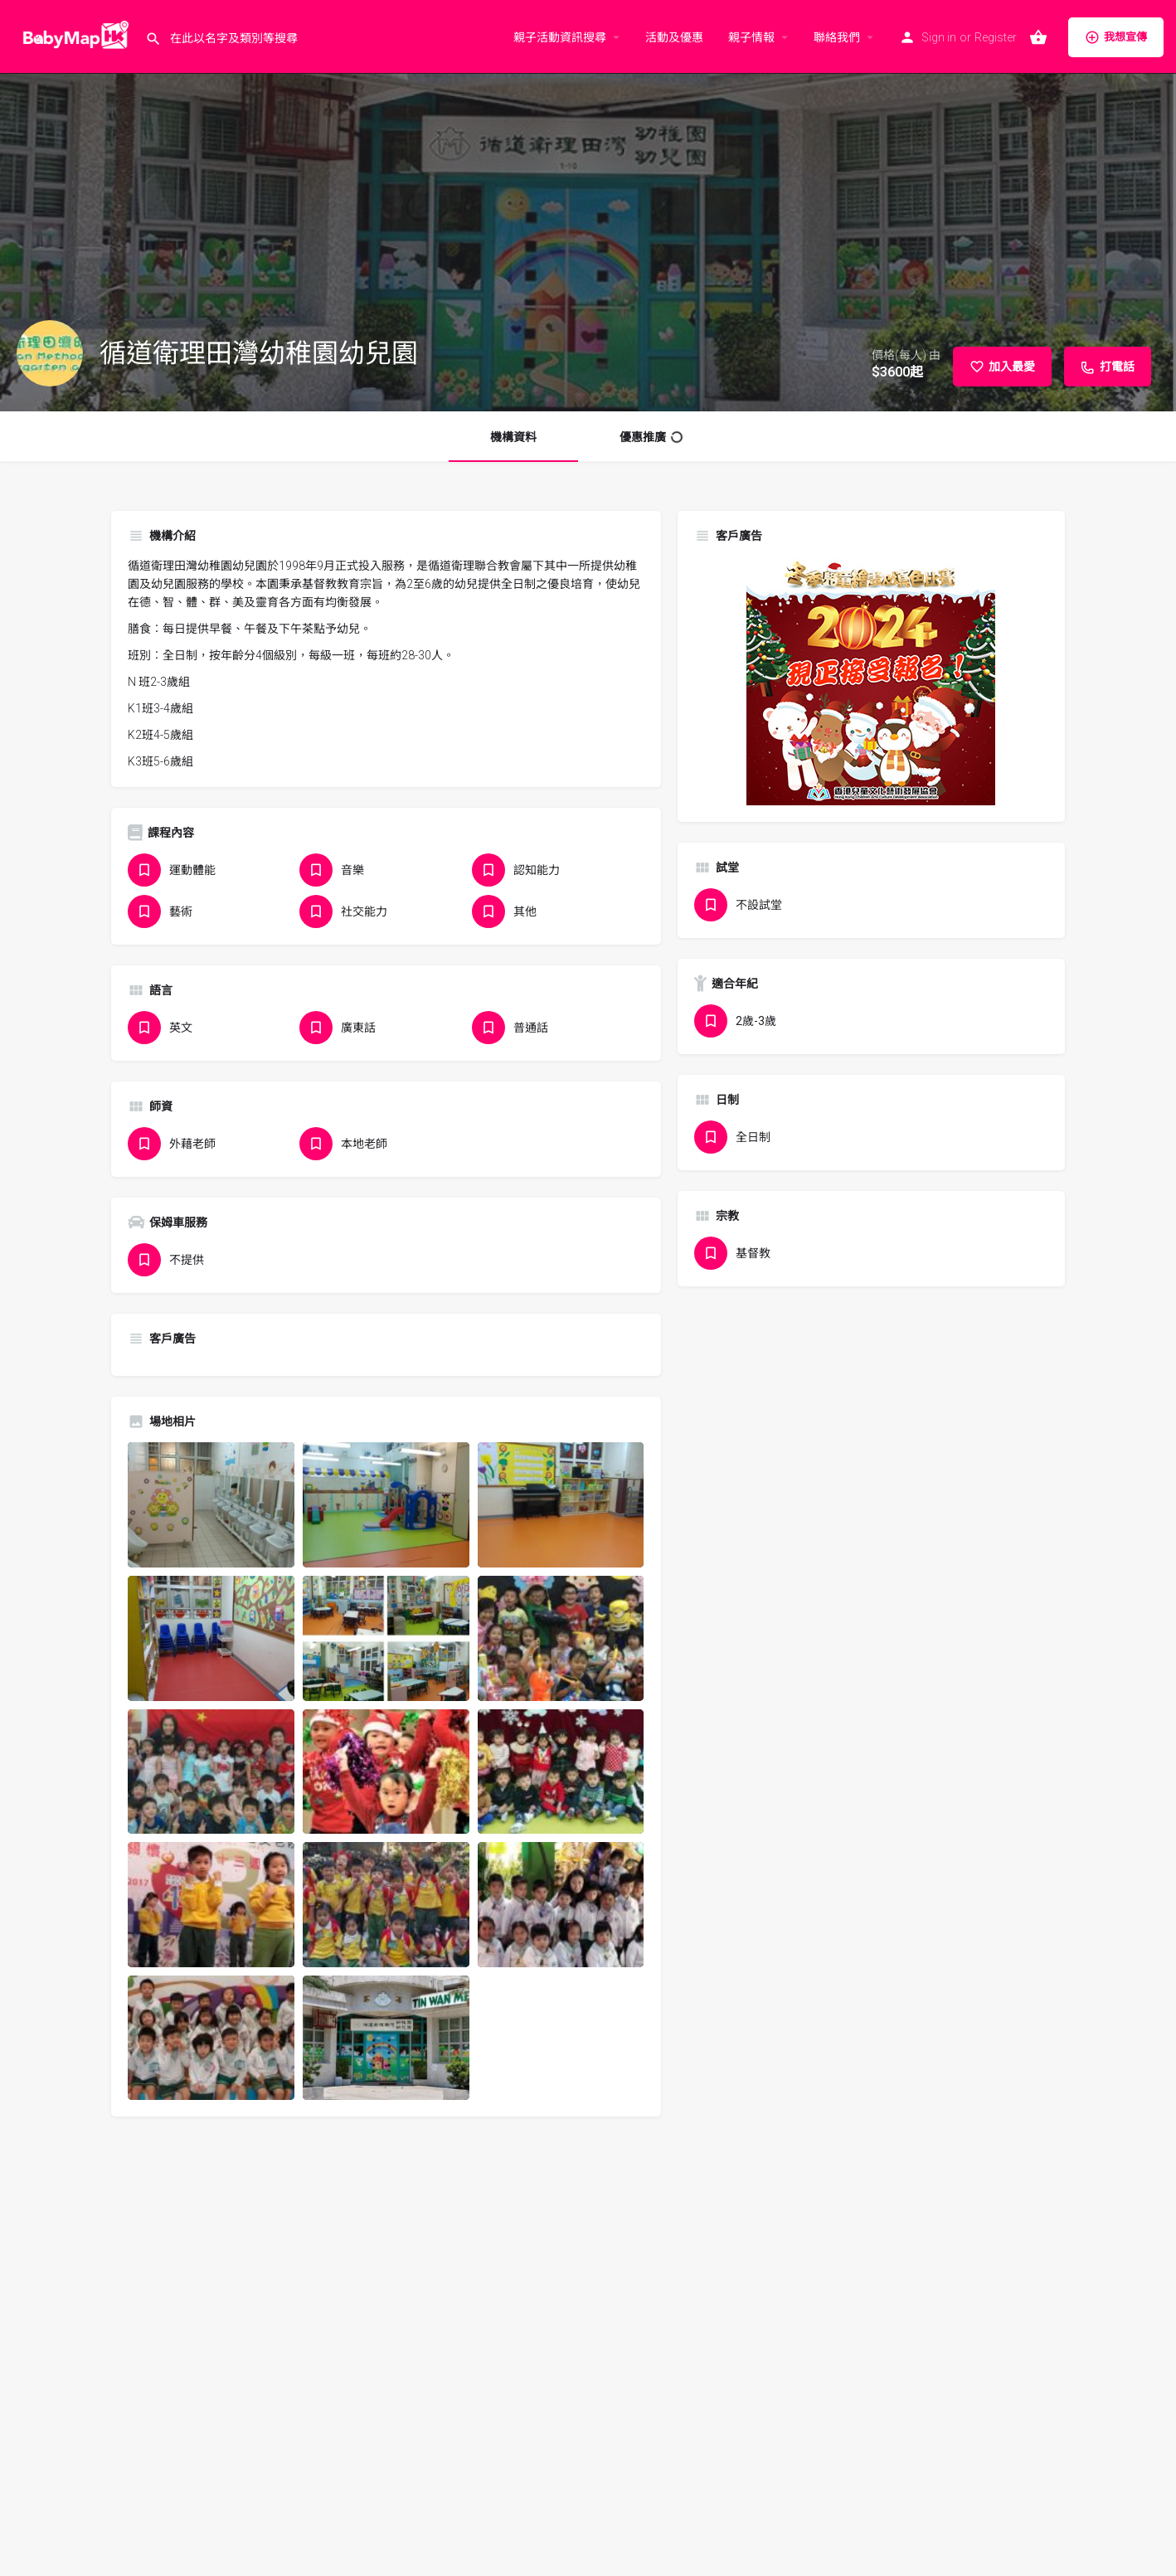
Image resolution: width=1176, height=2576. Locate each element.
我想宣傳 (1116, 37)
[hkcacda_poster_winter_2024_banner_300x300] (870, 680)
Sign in (938, 37)
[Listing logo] (50, 353)
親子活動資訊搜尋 (559, 37)
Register (995, 37)
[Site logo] (72, 35)
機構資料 (513, 437)
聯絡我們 (837, 37)
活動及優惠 (674, 37)
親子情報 (751, 37)
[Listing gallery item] (211, 1504)
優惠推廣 (651, 437)
